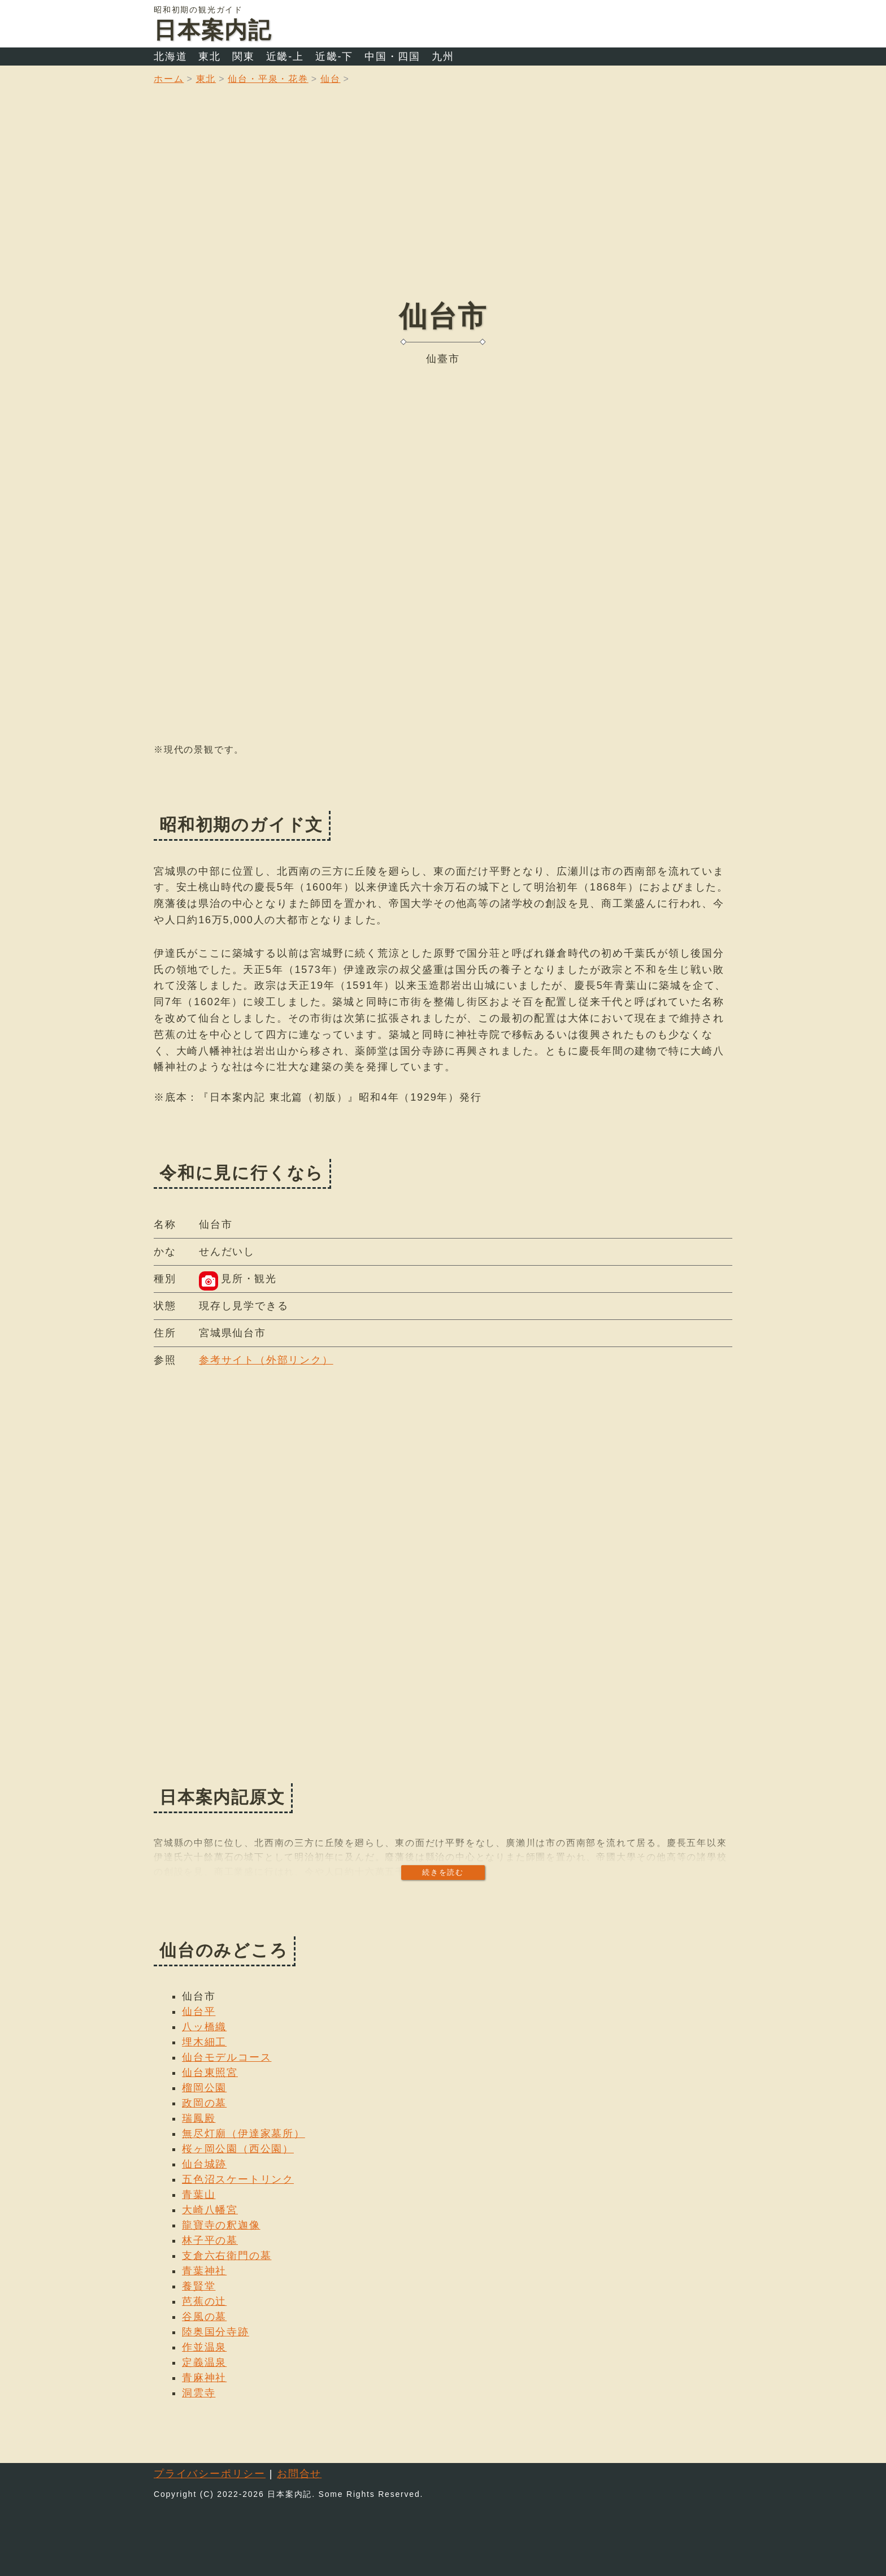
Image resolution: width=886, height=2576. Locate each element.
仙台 (330, 79)
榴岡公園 (204, 2087)
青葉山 (198, 2194)
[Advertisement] (443, 200)
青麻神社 (204, 2377)
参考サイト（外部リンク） (266, 1360)
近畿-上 (285, 56)
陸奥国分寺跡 (215, 2332)
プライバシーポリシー (210, 2473)
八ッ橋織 (204, 2026)
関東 (243, 56)
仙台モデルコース (226, 2057)
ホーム (169, 79)
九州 (443, 56)
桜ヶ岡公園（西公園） (238, 2148)
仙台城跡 (204, 2164)
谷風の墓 (204, 2316)
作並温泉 (204, 2347)
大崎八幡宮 (210, 2210)
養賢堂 (198, 2286)
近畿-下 (334, 56)
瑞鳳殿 (198, 2118)
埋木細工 (204, 2042)
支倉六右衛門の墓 (226, 2255)
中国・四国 (392, 56)
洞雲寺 (198, 2393)
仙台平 (198, 2011)
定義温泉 (204, 2362)
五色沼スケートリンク (238, 2179)
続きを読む (443, 1872)
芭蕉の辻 (204, 2301)
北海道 (170, 56)
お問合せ (299, 2473)
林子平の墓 (210, 2240)
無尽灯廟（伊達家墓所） (243, 2133)
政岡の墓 (204, 2103)
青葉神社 (204, 2271)
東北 (209, 56)
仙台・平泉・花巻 (268, 79)
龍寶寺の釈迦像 (221, 2225)
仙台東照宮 (210, 2072)
